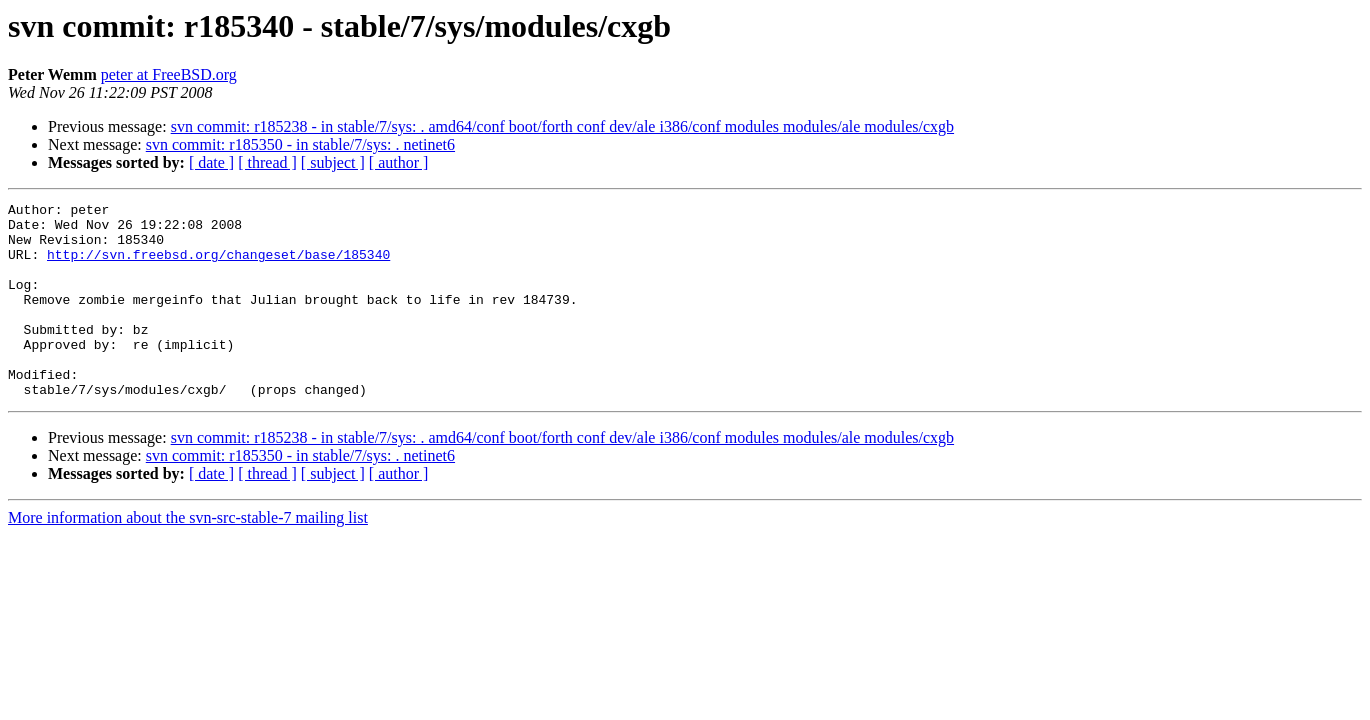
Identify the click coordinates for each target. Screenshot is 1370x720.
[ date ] (211, 162)
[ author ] (399, 162)
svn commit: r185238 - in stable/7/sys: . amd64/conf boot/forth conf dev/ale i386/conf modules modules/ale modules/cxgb (562, 126)
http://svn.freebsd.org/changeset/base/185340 (218, 266)
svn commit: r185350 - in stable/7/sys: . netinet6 (300, 144)
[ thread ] (267, 162)
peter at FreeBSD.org (169, 74)
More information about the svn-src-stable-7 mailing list (188, 556)
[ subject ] (333, 162)
